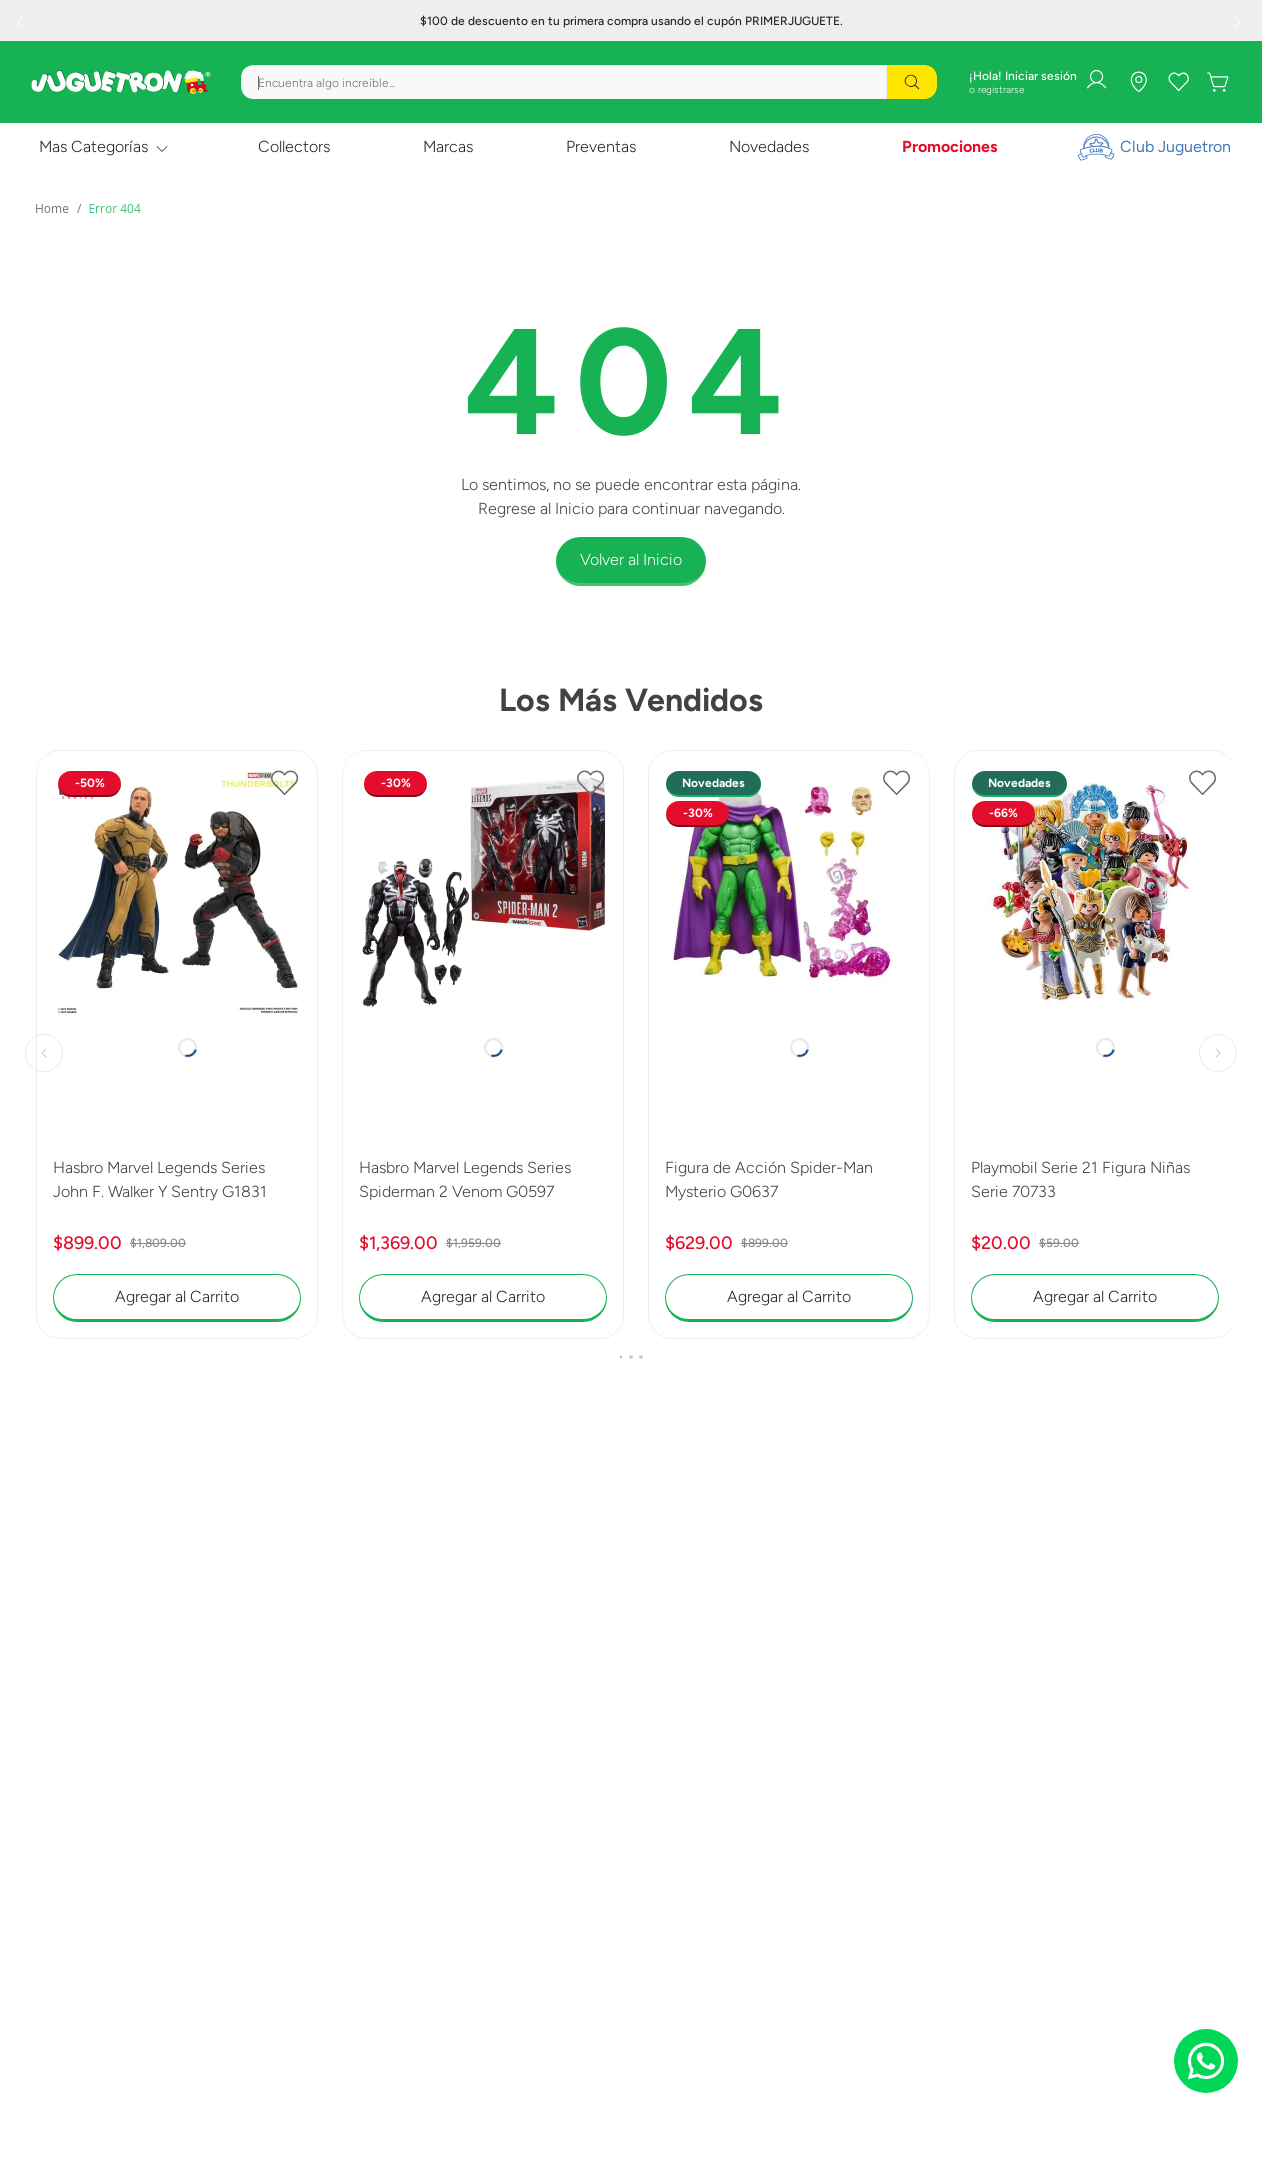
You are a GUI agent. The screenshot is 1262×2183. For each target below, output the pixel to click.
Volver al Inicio (631, 559)
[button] (621, 1357)
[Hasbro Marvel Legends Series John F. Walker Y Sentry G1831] (177, 1044)
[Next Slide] (1240, 21)
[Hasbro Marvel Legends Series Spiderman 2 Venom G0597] (483, 1044)
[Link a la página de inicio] (52, 209)
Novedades (769, 146)
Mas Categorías (93, 146)
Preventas (601, 146)
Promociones (949, 146)
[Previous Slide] (22, 21)
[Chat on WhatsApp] (1206, 2061)
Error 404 (114, 208)
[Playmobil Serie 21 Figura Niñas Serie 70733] (1095, 1044)
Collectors (294, 146)
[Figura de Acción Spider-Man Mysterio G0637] (789, 1044)
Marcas (448, 146)
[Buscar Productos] (912, 82)
